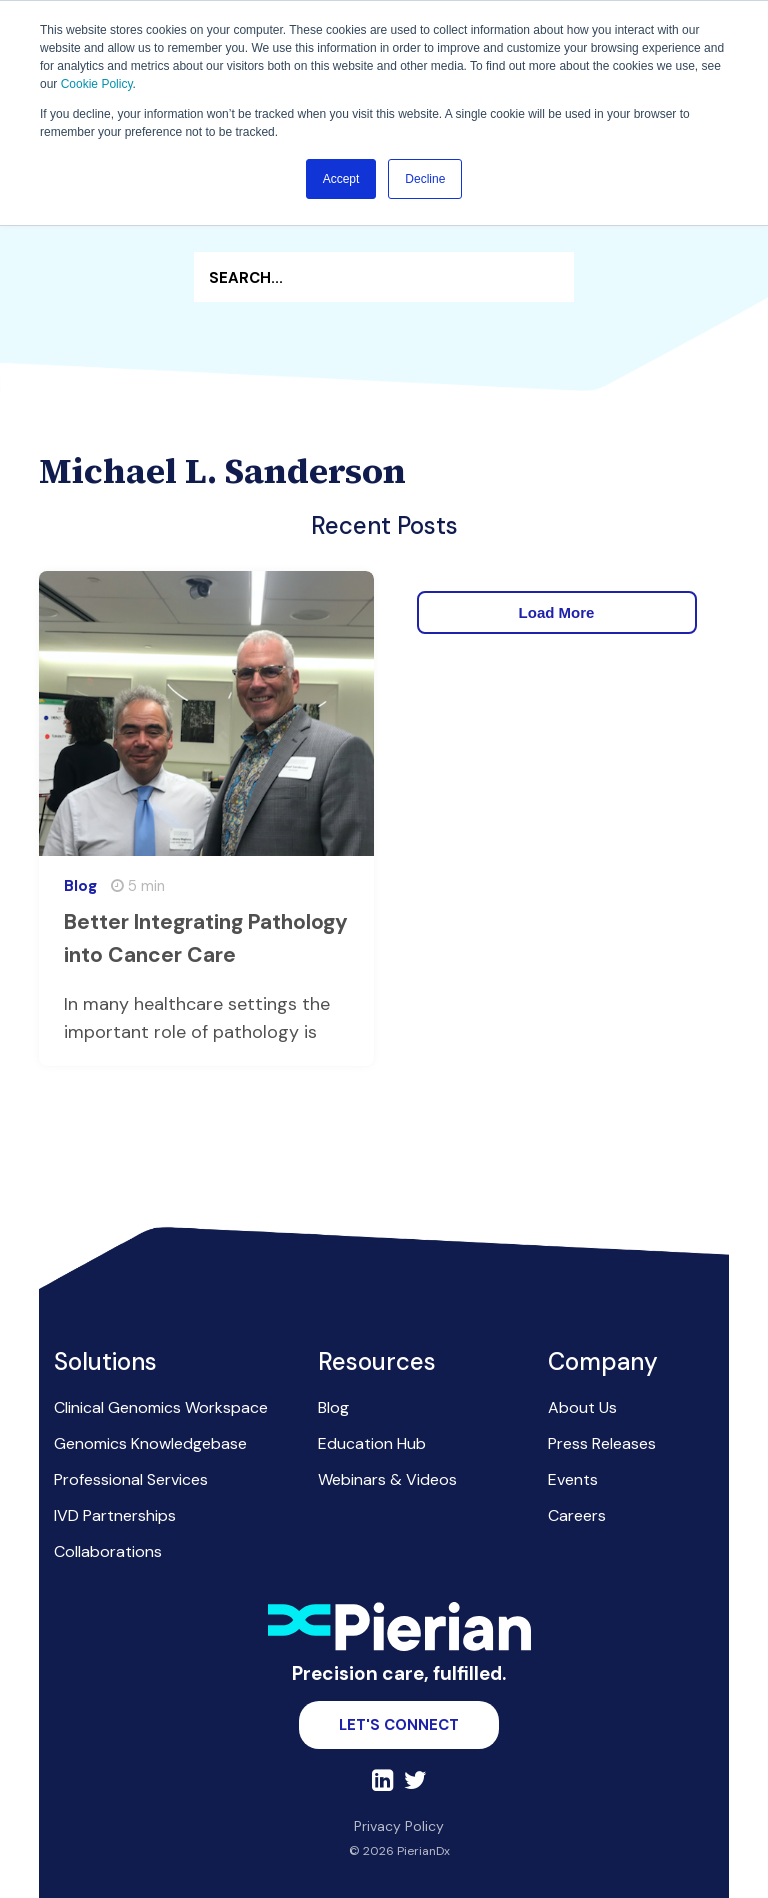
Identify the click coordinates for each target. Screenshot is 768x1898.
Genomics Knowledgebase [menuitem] (150, 1443)
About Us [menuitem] (582, 1407)
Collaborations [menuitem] (108, 1551)
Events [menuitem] (573, 1479)
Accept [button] (341, 179)
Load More (557, 612)
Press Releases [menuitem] (602, 1443)
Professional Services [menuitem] (131, 1479)
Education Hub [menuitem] (372, 1443)
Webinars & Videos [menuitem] (387, 1479)
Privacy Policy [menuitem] (399, 1826)
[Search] (384, 277)
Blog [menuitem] (333, 1407)
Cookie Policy (97, 84)
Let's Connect (399, 1725)
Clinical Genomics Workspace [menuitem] (161, 1407)
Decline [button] (425, 179)
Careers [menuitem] (577, 1515)
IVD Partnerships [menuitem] (115, 1515)
